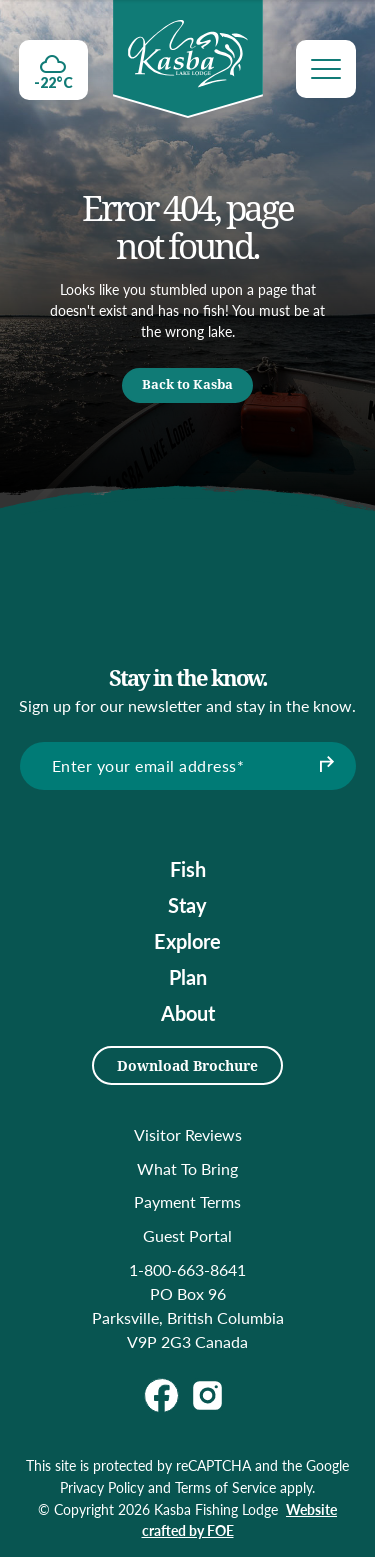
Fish (188, 869)
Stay (187, 905)
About (188, 1013)
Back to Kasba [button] (187, 384)
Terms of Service (225, 1487)
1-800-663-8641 (187, 1269)
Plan (188, 977)
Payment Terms (187, 1201)
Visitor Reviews (188, 1134)
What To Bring (187, 1168)
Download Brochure (187, 1065)
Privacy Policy (102, 1487)
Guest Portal (187, 1235)
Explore (187, 941)
